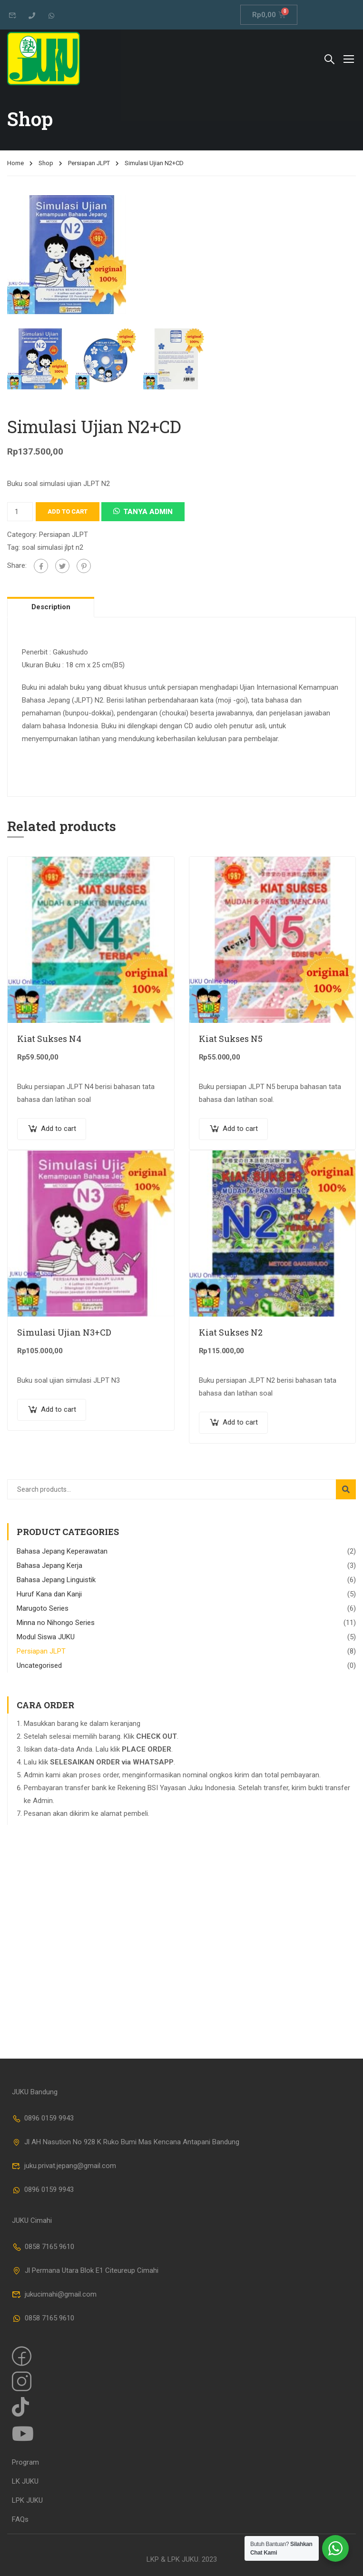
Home (15, 163)
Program (25, 2462)
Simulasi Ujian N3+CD (64, 1332)
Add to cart (68, 511)
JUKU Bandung (35, 2092)
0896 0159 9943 (43, 2118)
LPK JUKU (27, 2500)
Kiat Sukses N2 (231, 1332)
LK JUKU (25, 2481)
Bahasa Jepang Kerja (49, 1565)
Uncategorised (39, 1665)
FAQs (20, 2519)
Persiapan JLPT (89, 163)
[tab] (50, 607)
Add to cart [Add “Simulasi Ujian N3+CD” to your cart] (58, 1409)
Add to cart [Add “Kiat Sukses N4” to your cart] (58, 1128)
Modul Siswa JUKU (46, 1637)
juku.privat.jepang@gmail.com (64, 2165)
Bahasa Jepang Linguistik (56, 1579)
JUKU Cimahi (32, 2220)
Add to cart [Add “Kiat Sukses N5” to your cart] (240, 1128)
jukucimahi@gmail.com (54, 2294)
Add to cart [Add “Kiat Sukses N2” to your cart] (240, 1422)
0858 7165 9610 (43, 2246)
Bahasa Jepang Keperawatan (62, 1551)
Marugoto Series (43, 1608)
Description (50, 607)
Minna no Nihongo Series (56, 1622)
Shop (46, 163)
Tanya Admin (148, 511)
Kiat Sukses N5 (231, 1038)
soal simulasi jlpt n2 (52, 547)
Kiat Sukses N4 (49, 1038)
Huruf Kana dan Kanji (49, 1594)
